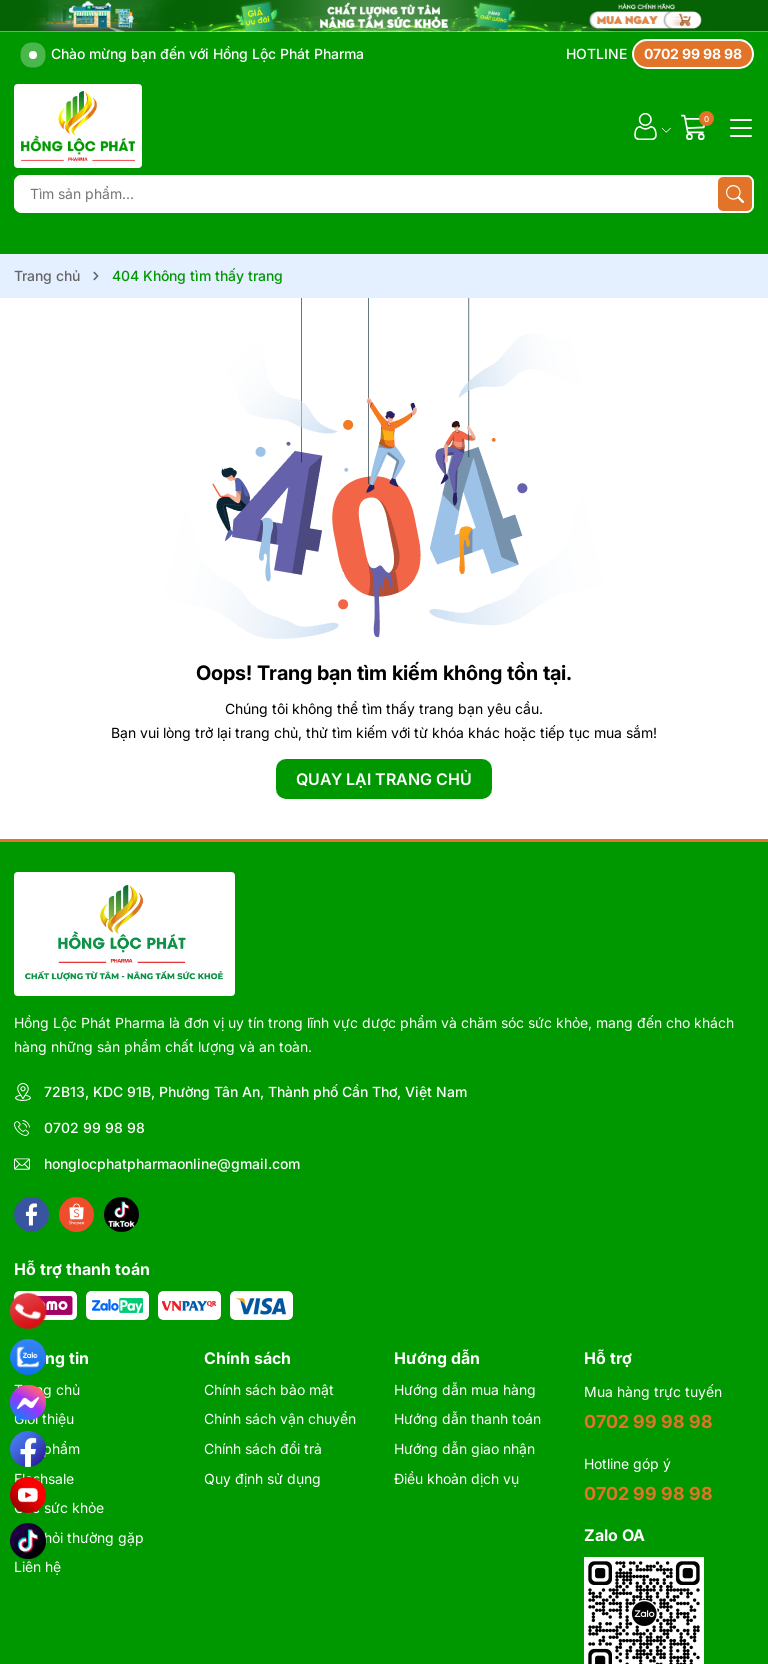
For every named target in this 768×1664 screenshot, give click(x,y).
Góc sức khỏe (59, 1507)
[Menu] (738, 126)
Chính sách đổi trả (263, 1448)
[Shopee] (76, 1214)
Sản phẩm (47, 1448)
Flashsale (44, 1478)
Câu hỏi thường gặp (79, 1537)
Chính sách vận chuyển (280, 1418)
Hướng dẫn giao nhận (464, 1448)
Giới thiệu (44, 1418)
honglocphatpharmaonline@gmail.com (172, 1163)
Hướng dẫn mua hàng (465, 1389)
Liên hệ (37, 1566)
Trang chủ (47, 1389)
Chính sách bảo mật (269, 1389)
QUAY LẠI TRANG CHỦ (384, 779)
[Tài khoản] (645, 126)
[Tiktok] (121, 1214)
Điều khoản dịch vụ (456, 1478)
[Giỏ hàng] (696, 126)
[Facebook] (31, 1214)
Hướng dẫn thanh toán (467, 1418)
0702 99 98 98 (94, 1127)
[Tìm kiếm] (735, 194)
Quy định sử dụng (262, 1478)
